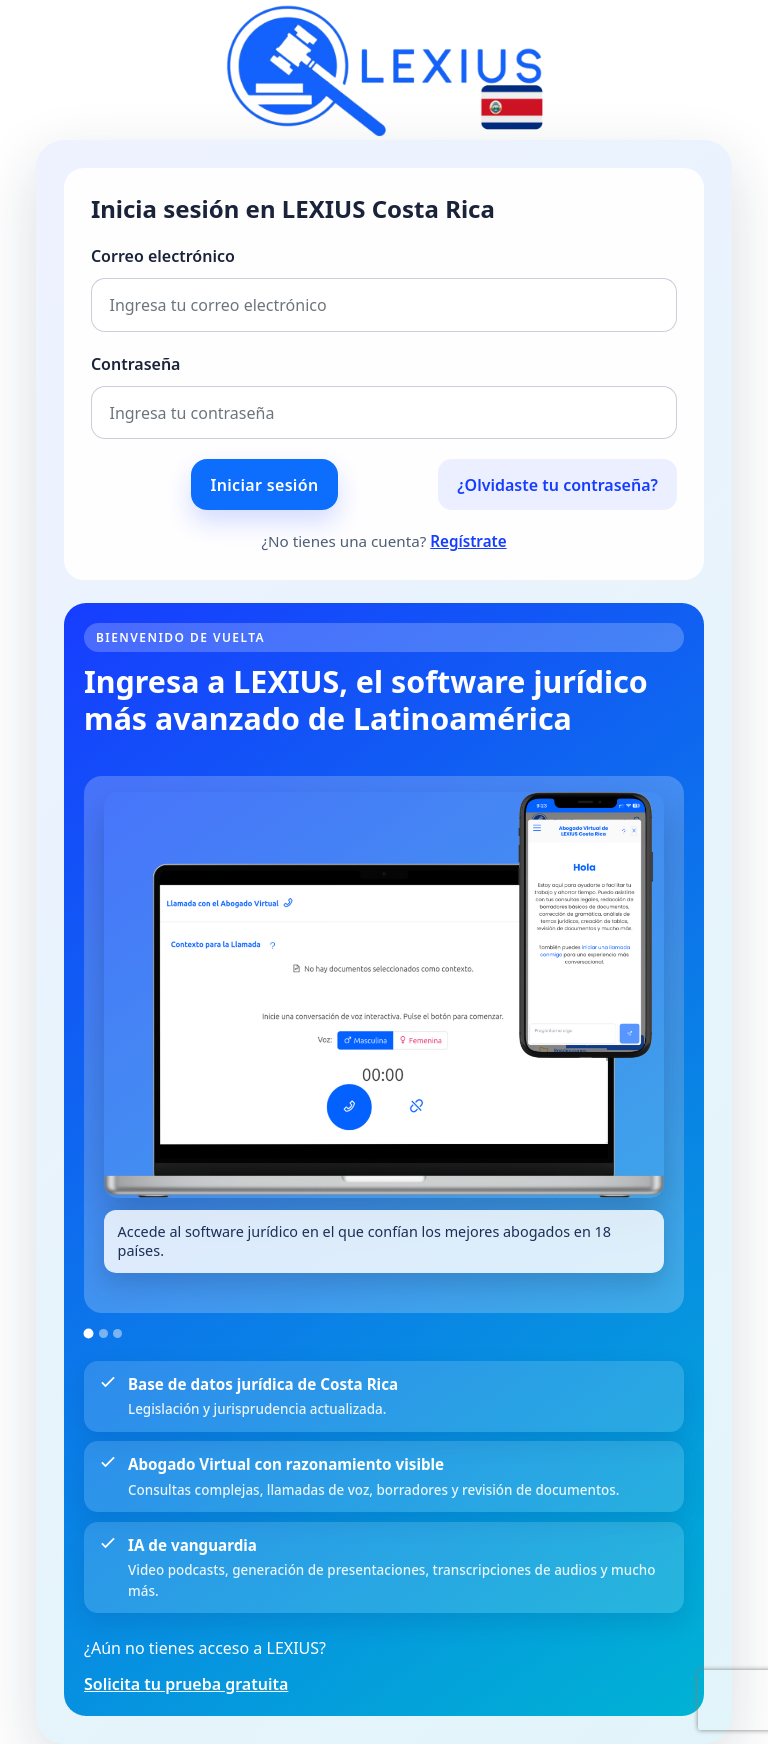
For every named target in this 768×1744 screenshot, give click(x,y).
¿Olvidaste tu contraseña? (557, 485)
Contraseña (136, 364)
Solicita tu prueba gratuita (186, 1684)
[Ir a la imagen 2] (103, 1333)
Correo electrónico (163, 256)
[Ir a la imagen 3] (117, 1333)
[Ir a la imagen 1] (89, 1333)
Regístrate (468, 541)
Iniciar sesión (265, 485)
